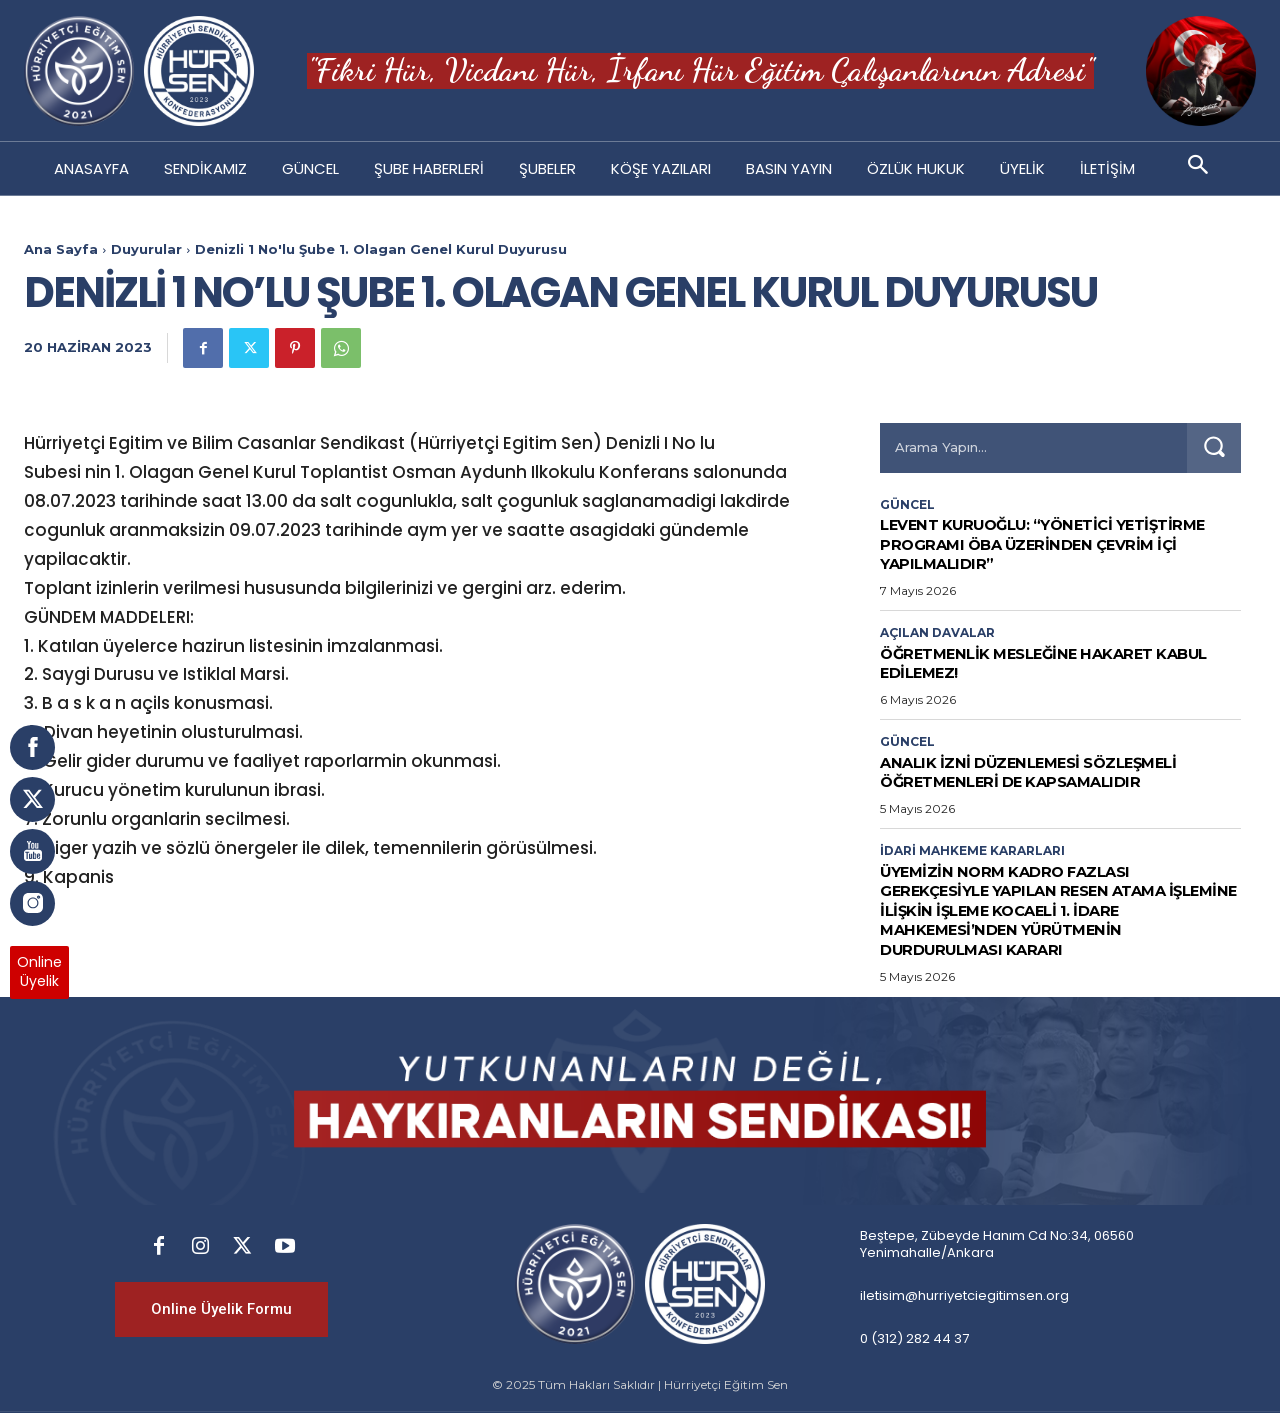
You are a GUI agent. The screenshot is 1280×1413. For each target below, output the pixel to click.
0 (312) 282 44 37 (914, 1337)
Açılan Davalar (937, 633)
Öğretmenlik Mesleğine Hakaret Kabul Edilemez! (1037, 663)
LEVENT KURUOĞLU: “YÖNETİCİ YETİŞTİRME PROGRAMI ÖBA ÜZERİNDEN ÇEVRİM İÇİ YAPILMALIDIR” (1056, 543)
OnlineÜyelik (39, 972)
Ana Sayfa (61, 249)
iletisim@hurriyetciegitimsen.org (964, 1294)
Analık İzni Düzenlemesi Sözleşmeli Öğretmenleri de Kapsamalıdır (1051, 772)
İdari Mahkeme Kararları (972, 851)
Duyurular (146, 249)
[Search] (1214, 447)
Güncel (907, 505)
